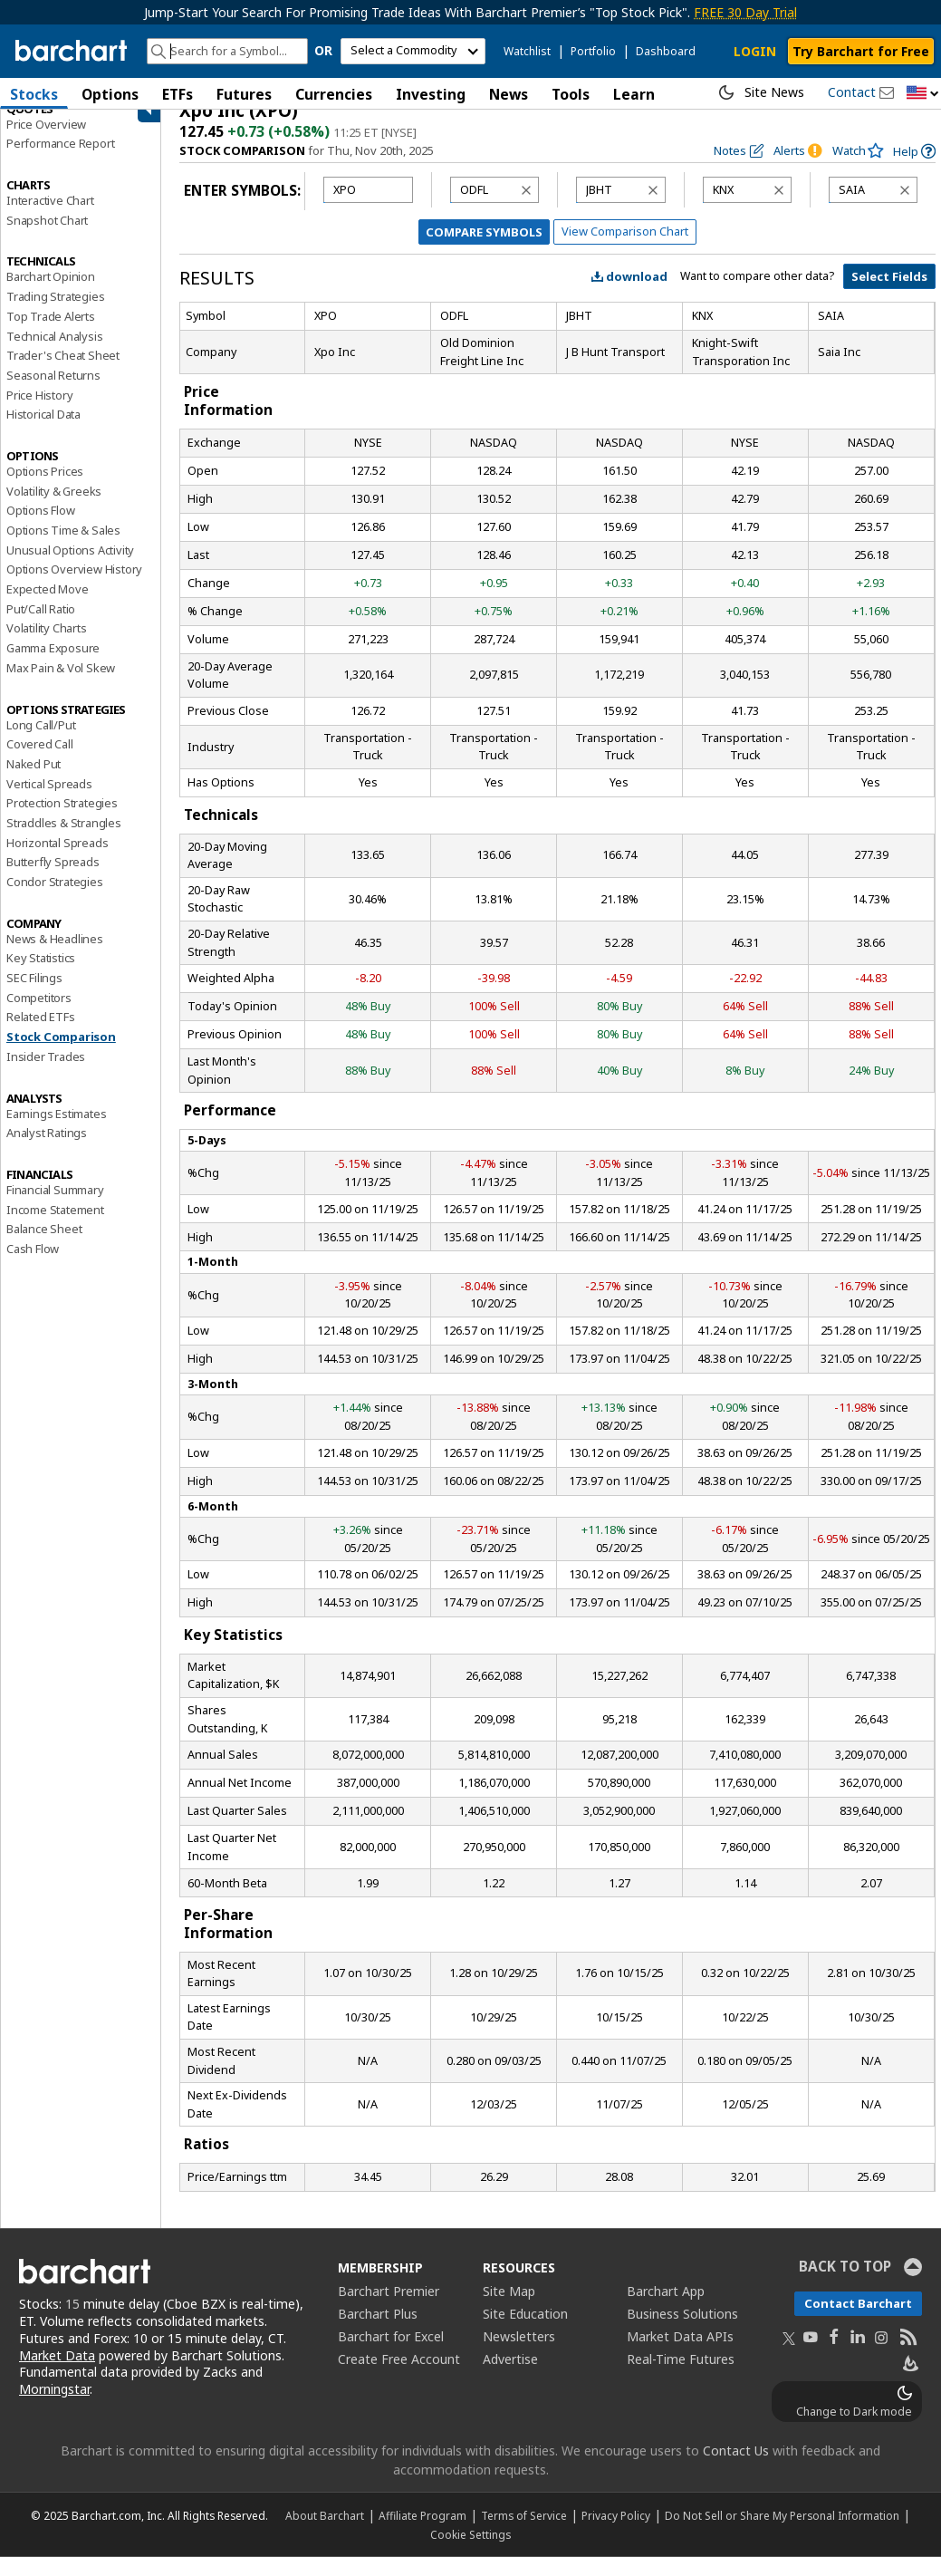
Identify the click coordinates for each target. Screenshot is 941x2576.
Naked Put (33, 782)
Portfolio (593, 51)
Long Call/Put (40, 743)
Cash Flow (32, 1267)
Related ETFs (40, 1036)
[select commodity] (413, 51)
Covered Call (39, 763)
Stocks (34, 94)
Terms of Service (524, 2534)
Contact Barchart (858, 2321)
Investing (431, 94)
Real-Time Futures (681, 2377)
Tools (571, 94)
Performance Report (60, 162)
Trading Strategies (55, 314)
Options (110, 94)
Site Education (525, 2331)
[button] (923, 93)
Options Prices (44, 489)
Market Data (57, 2373)
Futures (244, 94)
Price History (39, 413)
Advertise (510, 2377)
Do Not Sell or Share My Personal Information (782, 2534)
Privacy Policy (615, 2534)
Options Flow (40, 529)
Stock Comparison (61, 1055)
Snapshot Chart (47, 238)
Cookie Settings (470, 2553)
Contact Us (736, 2469)
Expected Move (47, 607)
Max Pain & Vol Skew (60, 686)
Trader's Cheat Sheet (63, 374)
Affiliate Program (422, 2534)
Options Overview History (74, 588)
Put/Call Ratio (40, 627)
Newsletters (519, 2354)
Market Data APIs (680, 2354)
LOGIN (755, 51)
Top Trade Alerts (50, 334)
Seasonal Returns (53, 393)
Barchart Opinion (50, 295)
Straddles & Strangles (63, 841)
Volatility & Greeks (53, 509)
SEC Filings (34, 996)
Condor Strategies (54, 900)
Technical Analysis (54, 354)
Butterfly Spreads (53, 881)
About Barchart (324, 2534)
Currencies (333, 94)
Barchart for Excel (391, 2354)
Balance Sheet (44, 1248)
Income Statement (55, 1228)
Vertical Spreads (49, 802)
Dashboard (666, 51)
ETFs (177, 94)
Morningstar (54, 2408)
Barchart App (666, 2309)
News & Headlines (54, 957)
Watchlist (527, 51)
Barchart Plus (378, 2331)
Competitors (39, 1016)
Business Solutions (682, 2331)
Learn (634, 94)
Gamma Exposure (53, 666)
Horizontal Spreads (57, 861)
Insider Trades (45, 1074)
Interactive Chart (50, 218)
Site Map (509, 2309)
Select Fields (889, 295)
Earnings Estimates (56, 1132)
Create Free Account (399, 2377)
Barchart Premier (388, 2309)
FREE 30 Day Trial (745, 12)
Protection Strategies (62, 822)
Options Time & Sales (63, 548)
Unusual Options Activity (70, 568)
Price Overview (46, 142)
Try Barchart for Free (860, 51)
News (508, 94)
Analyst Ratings (46, 1151)
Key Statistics (40, 977)
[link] (914, 169)
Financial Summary (55, 1208)
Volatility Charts (46, 647)
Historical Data (43, 433)
